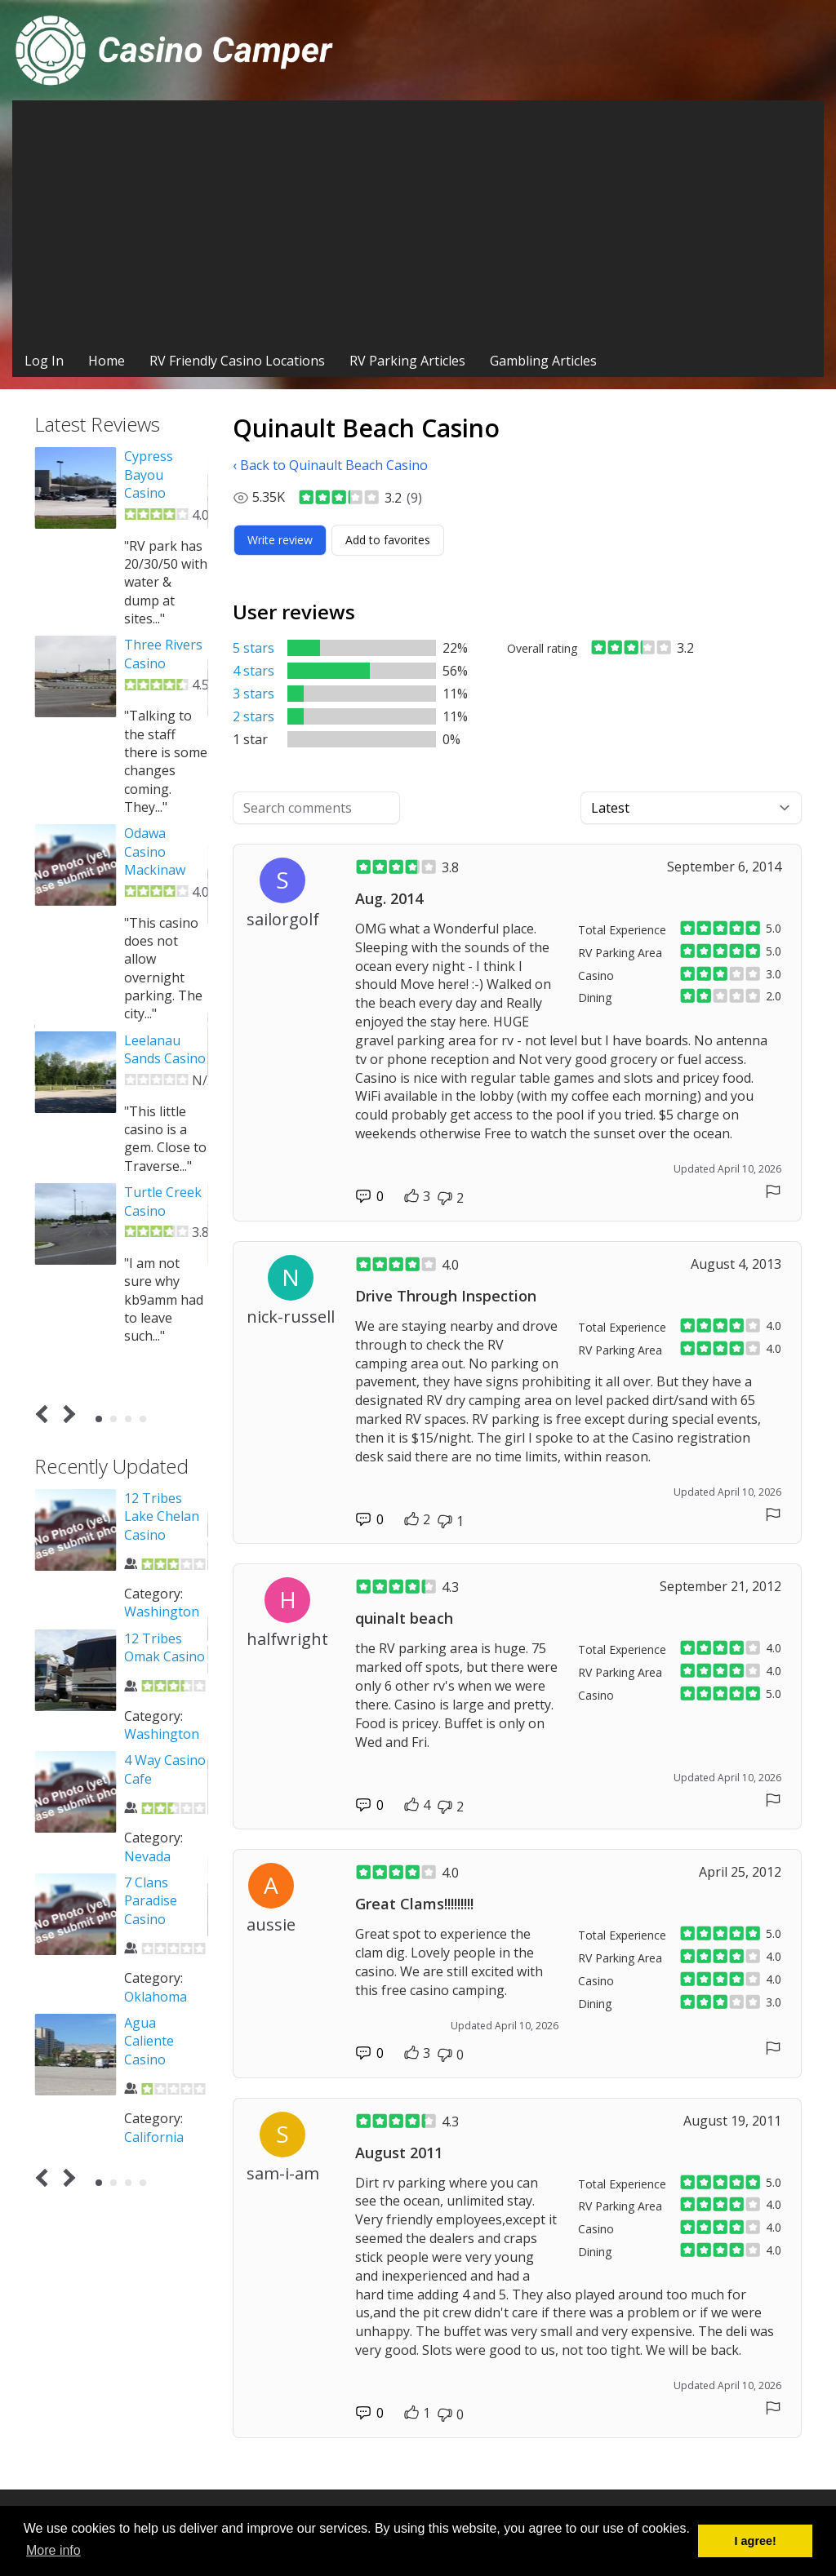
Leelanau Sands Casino (165, 1049)
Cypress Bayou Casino (148, 474)
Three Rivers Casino (163, 654)
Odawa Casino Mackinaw (154, 851)
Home (106, 361)
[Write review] (280, 540)
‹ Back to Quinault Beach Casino (330, 465)
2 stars (253, 716)
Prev (45, 1413)
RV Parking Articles (407, 361)
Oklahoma (155, 1997)
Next (66, 1413)
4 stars (253, 671)
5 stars (253, 648)
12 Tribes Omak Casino (164, 1647)
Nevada (147, 1856)
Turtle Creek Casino (163, 1201)
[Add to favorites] (387, 540)
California (154, 2137)
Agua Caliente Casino (149, 2041)
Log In (44, 361)
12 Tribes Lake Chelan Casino (161, 1516)
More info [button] (53, 2550)
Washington (161, 1612)
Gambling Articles (543, 361)
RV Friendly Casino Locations (237, 361)
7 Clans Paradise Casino (150, 1900)
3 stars (253, 694)
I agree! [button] (755, 2540)
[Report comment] (773, 1191)
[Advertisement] (418, 223)
